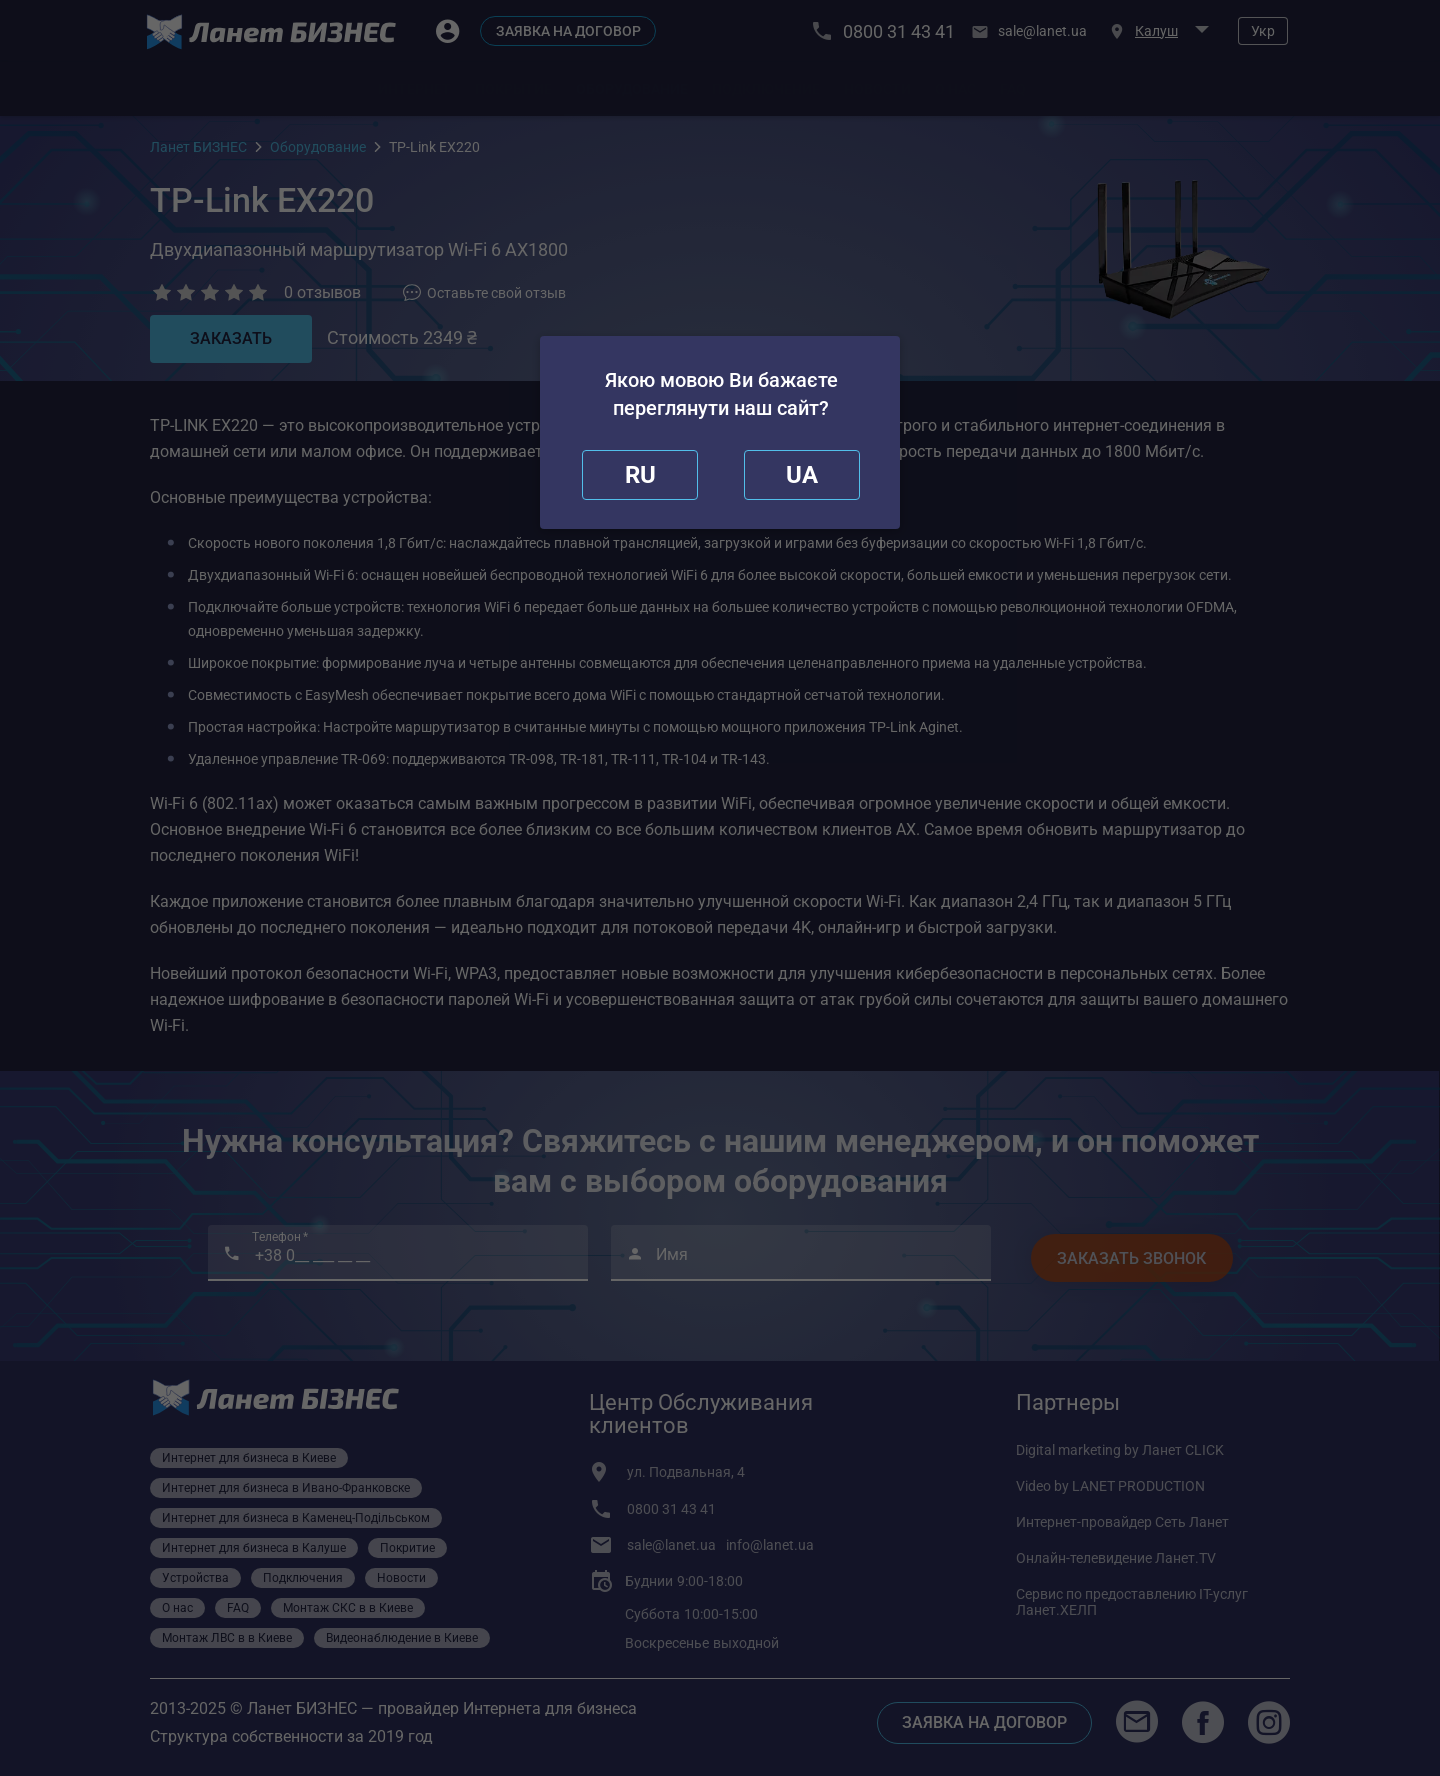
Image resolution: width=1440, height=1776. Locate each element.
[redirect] (802, 475)
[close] (640, 475)
